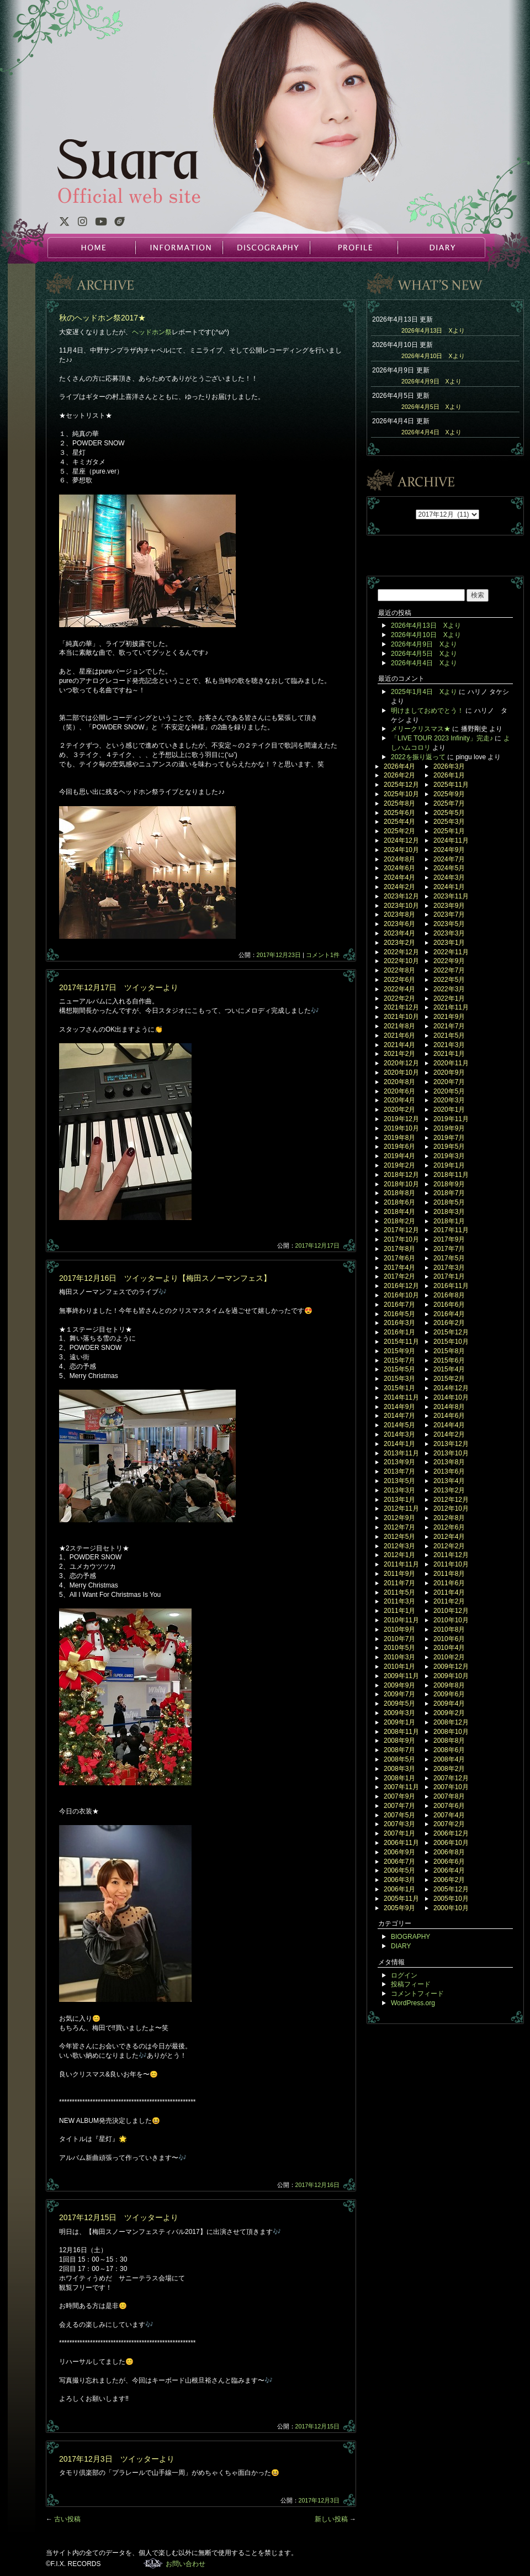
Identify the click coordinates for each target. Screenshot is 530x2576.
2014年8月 (449, 1407)
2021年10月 (401, 1017)
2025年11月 (451, 784)
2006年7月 (399, 1861)
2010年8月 (449, 1629)
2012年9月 (399, 1518)
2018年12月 (401, 1175)
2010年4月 (449, 1648)
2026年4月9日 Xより (431, 381)
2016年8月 (449, 1295)
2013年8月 (449, 1462)
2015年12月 (451, 1332)
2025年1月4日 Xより (424, 692)
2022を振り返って (418, 757)
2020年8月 (399, 1082)
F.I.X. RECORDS (153, 2563)
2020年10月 (401, 1072)
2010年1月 (399, 1666)
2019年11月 (451, 1119)
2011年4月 (449, 1592)
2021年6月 (399, 1035)
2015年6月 (449, 1360)
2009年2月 (449, 1713)
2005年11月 (401, 1898)
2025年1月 (449, 831)
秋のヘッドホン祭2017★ (102, 317)
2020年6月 (399, 1091)
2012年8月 (449, 1518)
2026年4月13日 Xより (433, 330)
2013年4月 (449, 1481)
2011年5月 (399, 1592)
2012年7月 (399, 1527)
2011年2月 (449, 1601)
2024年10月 (401, 850)
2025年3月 (449, 822)
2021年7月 (449, 1026)
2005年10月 (451, 1898)
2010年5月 (399, 1648)
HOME (91, 247)
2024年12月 (401, 840)
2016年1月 (399, 1332)
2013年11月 (401, 1453)
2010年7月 (399, 1639)
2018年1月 (449, 1221)
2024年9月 (449, 850)
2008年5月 (399, 1759)
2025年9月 (449, 794)
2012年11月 (401, 1508)
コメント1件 (323, 954)
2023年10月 (401, 906)
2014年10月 (451, 1397)
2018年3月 (449, 1212)
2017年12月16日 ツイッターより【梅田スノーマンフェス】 (165, 1278)
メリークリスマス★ (421, 729)
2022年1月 (449, 998)
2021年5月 (449, 1035)
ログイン (404, 1975)
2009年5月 (399, 1703)
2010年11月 (401, 1620)
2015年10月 (451, 1341)
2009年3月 (399, 1713)
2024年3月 (449, 877)
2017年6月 (399, 1258)
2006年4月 (449, 1870)
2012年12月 (451, 1499)
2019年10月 (401, 1128)
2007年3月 (399, 1824)
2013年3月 (399, 1490)
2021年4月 (399, 1045)
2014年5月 (399, 1425)
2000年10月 (451, 1908)
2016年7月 (399, 1304)
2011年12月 (451, 1555)
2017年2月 (399, 1276)
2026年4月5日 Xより (431, 406)
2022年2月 (399, 998)
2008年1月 (399, 1778)
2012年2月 (449, 1546)
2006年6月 (449, 1861)
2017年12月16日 (317, 2184)
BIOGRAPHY (410, 1937)
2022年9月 (449, 961)
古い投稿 (63, 2519)
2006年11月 (401, 1843)
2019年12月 (401, 1119)
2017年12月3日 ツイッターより (116, 2458)
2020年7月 (449, 1082)
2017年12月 (401, 1230)
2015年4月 (449, 1369)
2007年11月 (401, 1787)
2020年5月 (449, 1091)
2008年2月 (449, 1769)
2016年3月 (399, 1323)
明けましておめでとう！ (427, 710)
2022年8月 (399, 970)
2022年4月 (399, 989)
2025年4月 (399, 822)
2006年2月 (449, 1880)
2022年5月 (449, 980)
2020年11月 (451, 1063)
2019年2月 (399, 1165)
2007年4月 (449, 1815)
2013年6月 (449, 1471)
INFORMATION (178, 247)
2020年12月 (401, 1063)
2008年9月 (399, 1740)
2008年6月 (449, 1750)
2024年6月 (399, 868)
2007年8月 (449, 1796)
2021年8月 (399, 1026)
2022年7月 (449, 970)
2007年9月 (399, 1796)
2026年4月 (399, 766)
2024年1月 (449, 887)
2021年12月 (401, 1007)
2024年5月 (449, 868)
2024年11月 (451, 840)
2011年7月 (399, 1583)
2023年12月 (401, 896)
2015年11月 (401, 1341)
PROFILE (353, 247)
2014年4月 (449, 1425)
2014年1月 (399, 1444)
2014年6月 (449, 1416)
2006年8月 (449, 1852)
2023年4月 (399, 933)
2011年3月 (399, 1601)
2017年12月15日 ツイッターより (118, 2217)
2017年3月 (449, 1267)
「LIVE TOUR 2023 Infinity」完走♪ (442, 738)
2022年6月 (399, 980)
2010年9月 (399, 1629)
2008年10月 (451, 1732)
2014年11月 (401, 1397)
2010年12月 (451, 1611)
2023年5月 (449, 924)
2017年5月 (449, 1258)
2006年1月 (399, 1889)
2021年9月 (449, 1017)
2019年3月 (449, 1156)
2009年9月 (399, 1685)
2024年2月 (399, 887)
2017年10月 (401, 1239)
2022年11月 (451, 952)
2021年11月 (451, 1007)
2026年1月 (449, 775)
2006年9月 (399, 1852)
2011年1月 (399, 1611)
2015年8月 (449, 1351)
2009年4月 (449, 1703)
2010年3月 (399, 1657)
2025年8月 (399, 803)
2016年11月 (451, 1286)
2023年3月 (449, 933)
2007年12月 (451, 1778)
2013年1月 (399, 1499)
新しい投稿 (335, 2519)
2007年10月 (451, 1787)
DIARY (440, 247)
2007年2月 (449, 1824)
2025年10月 (401, 794)
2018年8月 (399, 1193)
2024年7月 (449, 859)
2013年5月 (399, 1481)
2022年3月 (449, 989)
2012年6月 (449, 1527)
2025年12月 (401, 784)
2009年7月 (399, 1694)
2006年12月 (451, 1833)
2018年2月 (399, 1221)
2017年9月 (449, 1239)
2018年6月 (399, 1202)
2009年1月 (399, 1722)
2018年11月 (451, 1175)
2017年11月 (451, 1230)
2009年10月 (451, 1676)
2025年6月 (399, 813)
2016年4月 (449, 1314)
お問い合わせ (185, 2564)
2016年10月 (401, 1295)
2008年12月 (451, 1722)
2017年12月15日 (317, 2426)
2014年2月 (449, 1434)
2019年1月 (449, 1165)
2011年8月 (449, 1574)
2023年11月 (451, 896)
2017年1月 (449, 1276)
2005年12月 (451, 1889)
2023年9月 (449, 906)
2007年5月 (399, 1815)
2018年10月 (401, 1184)
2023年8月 (399, 914)
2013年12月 (451, 1444)
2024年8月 (399, 859)
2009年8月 (449, 1685)
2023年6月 (399, 924)
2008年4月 (449, 1759)
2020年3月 (449, 1100)
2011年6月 (449, 1583)
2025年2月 (399, 831)
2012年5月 (399, 1537)
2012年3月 (399, 1546)
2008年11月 (401, 1732)
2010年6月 (449, 1639)
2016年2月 (449, 1323)
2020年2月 (399, 1109)
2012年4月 (449, 1537)
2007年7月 (399, 1806)
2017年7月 (449, 1249)
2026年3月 (449, 766)
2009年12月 (451, 1666)
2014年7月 (399, 1416)
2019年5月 (449, 1146)
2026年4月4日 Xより (431, 432)
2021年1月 (449, 1054)
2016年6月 (449, 1304)
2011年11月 (401, 1564)
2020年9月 (449, 1072)
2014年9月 (399, 1407)
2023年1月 (449, 943)
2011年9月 (399, 1574)
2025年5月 (449, 813)
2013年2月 (449, 1490)
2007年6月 (449, 1806)
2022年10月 (401, 961)
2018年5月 (449, 1202)
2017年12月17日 (317, 1245)
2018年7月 (449, 1193)
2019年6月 (399, 1146)
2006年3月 (399, 1880)
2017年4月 (399, 1267)
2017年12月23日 (279, 954)
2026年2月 (399, 775)
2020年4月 (399, 1100)
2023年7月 (449, 914)
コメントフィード (417, 1993)
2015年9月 (399, 1351)
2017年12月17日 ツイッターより (118, 987)
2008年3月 (399, 1769)
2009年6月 (449, 1694)
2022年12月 (401, 952)
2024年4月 (399, 877)
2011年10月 (451, 1564)
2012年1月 (399, 1555)
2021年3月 (449, 1045)
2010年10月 (451, 1620)
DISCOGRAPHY (266, 247)
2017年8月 (399, 1249)
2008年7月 (399, 1750)
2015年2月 (449, 1378)
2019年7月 (449, 1138)
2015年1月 (399, 1388)
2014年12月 (451, 1388)
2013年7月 (399, 1471)
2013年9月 (399, 1462)
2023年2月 (399, 943)
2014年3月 (399, 1434)
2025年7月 (449, 803)
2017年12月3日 (319, 2500)
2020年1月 (449, 1109)
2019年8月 (399, 1138)
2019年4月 (399, 1156)
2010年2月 (449, 1657)
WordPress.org (413, 2003)
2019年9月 (449, 1128)
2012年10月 (451, 1508)
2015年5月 (399, 1369)
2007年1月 (399, 1833)
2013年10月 (451, 1453)
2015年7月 (399, 1360)
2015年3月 (399, 1378)
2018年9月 (449, 1184)
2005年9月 (399, 1908)
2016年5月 (399, 1314)
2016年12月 (401, 1286)
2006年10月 (451, 1843)
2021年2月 (399, 1054)
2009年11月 (401, 1676)
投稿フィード (411, 1984)
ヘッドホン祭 (152, 332)
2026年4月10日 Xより (433, 356)
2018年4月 (399, 1212)
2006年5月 (399, 1870)
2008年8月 (449, 1740)
